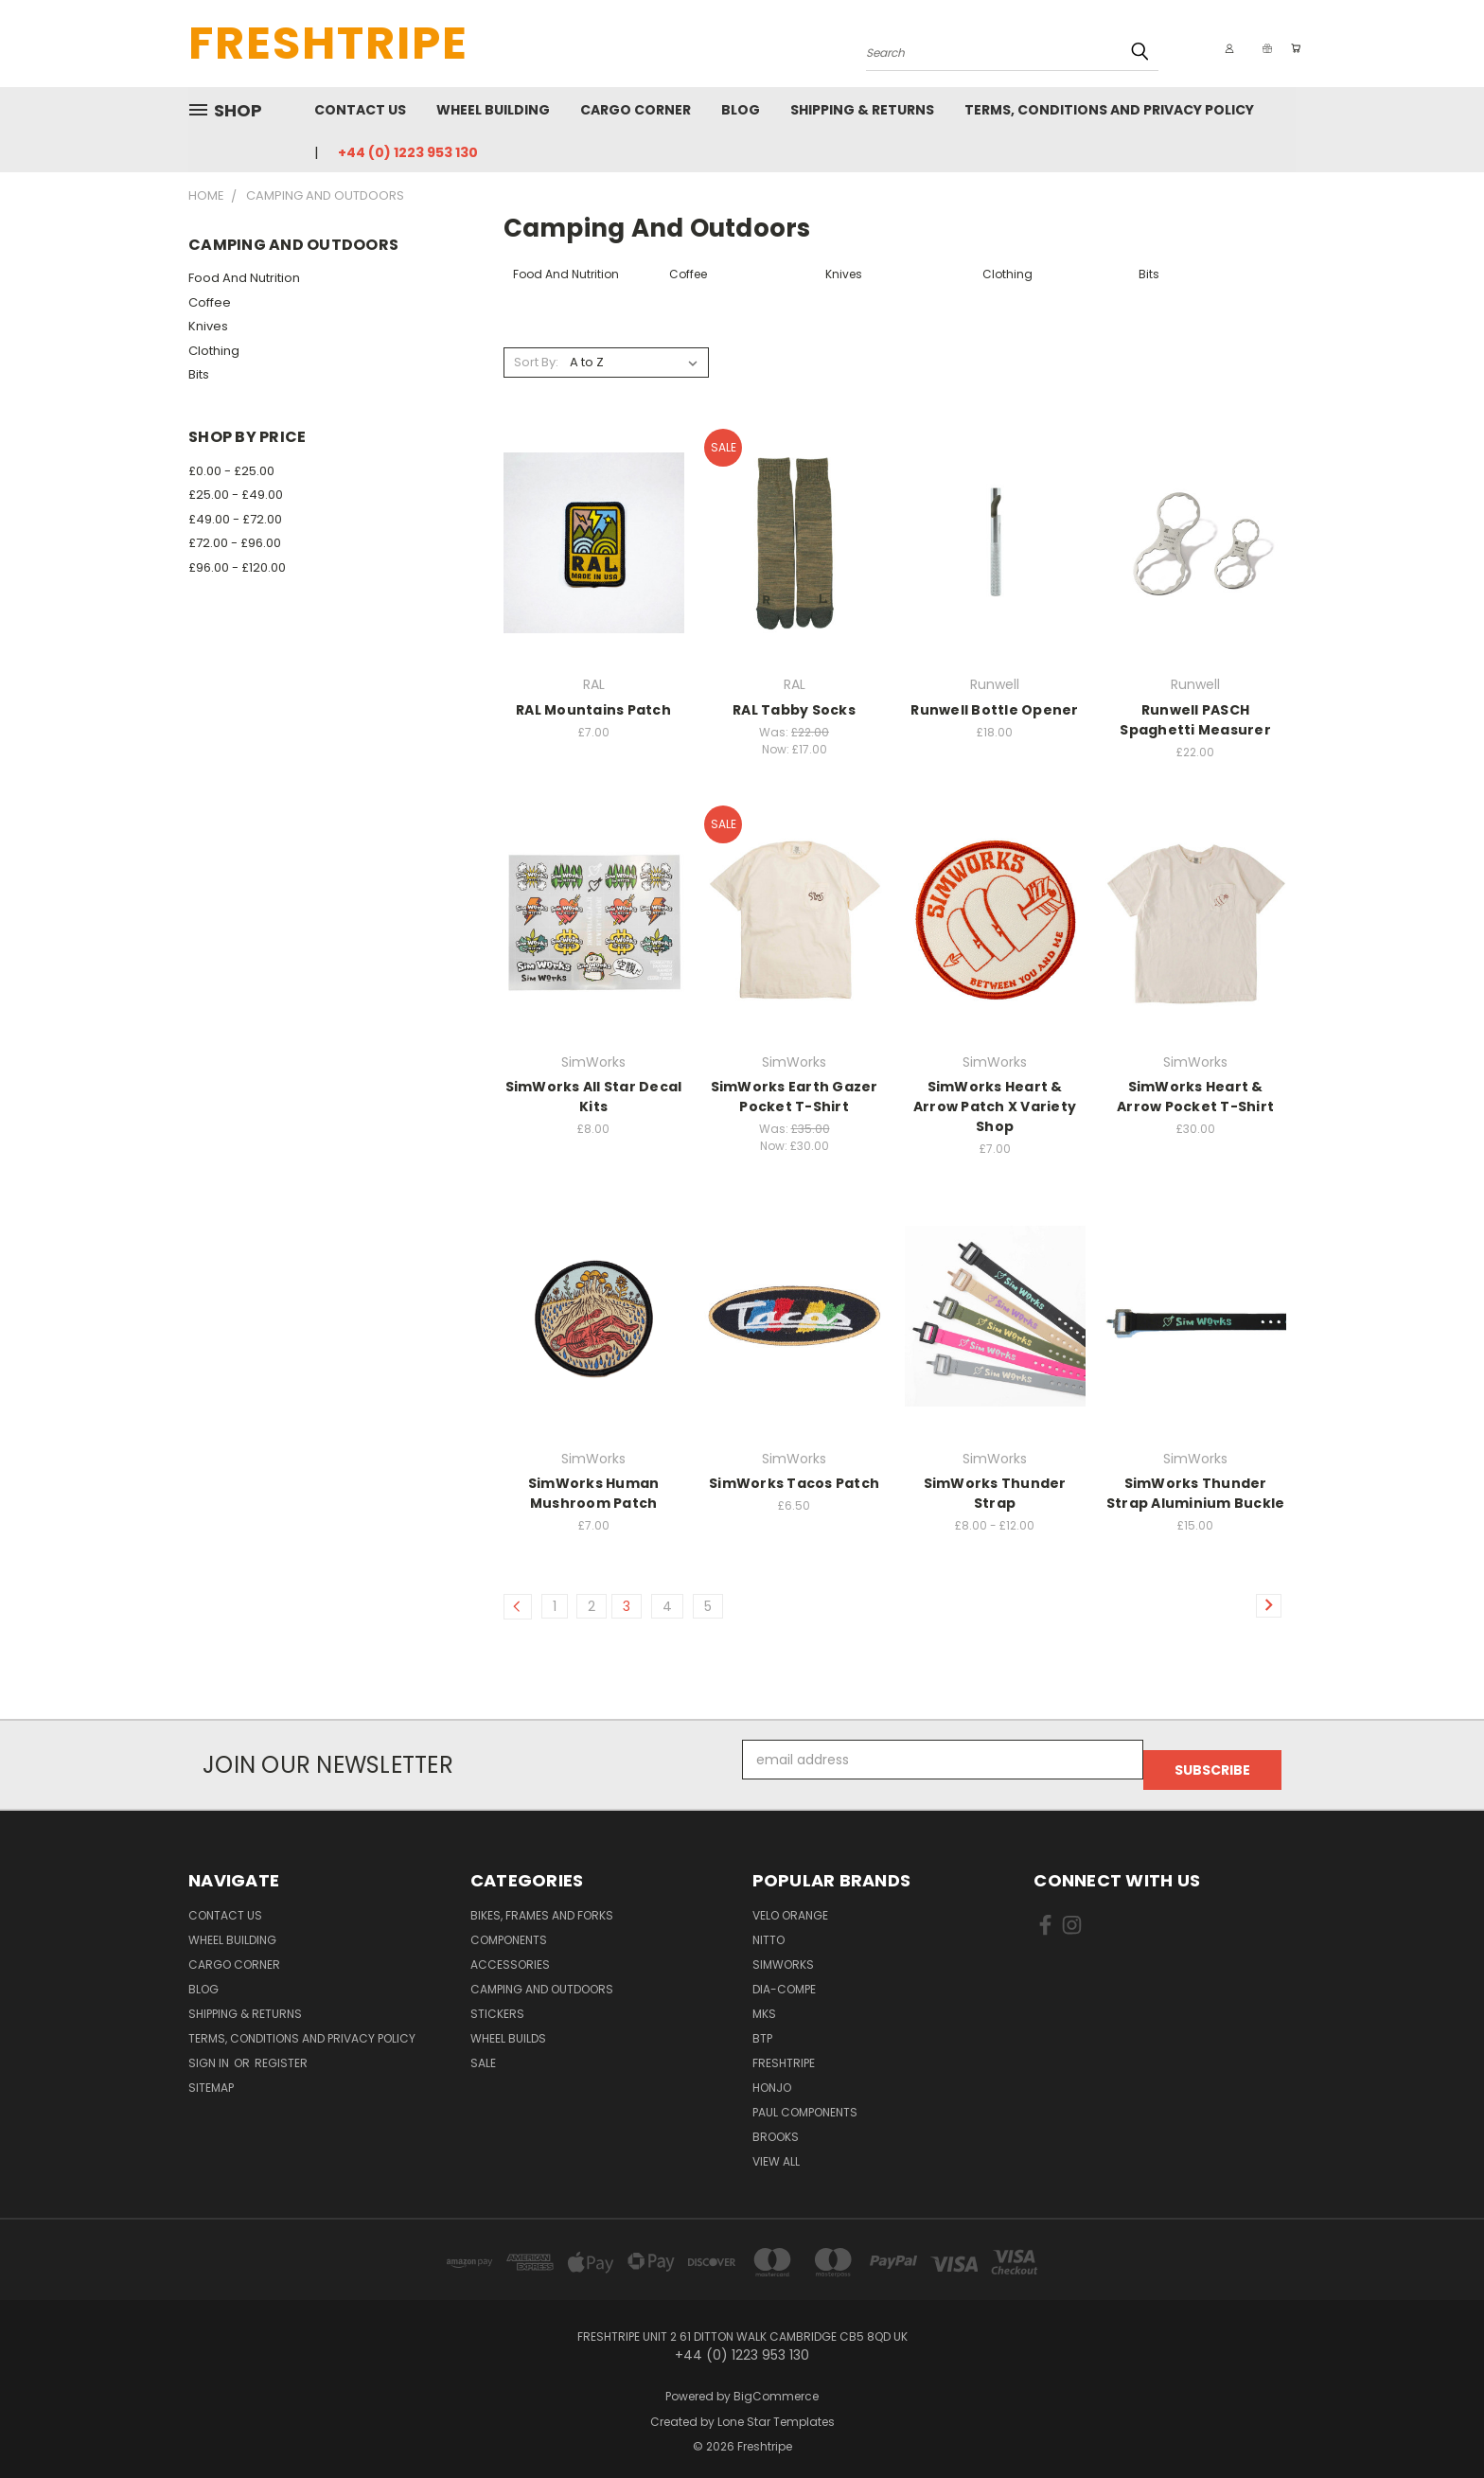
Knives (208, 326)
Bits (198, 374)
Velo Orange (790, 1905)
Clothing (213, 351)
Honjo (771, 2077)
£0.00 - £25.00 (231, 471)
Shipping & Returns (862, 109)
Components (508, 1929)
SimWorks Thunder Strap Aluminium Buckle (1195, 1493)
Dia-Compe (784, 1979)
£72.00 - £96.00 (234, 543)
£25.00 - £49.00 (235, 495)
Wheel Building (493, 109)
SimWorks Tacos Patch (794, 1483)
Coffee (209, 302)
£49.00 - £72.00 (235, 519)
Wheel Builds (508, 2028)
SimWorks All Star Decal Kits (593, 1096)
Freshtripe (783, 2052)
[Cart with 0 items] (1290, 48)
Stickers (497, 2003)
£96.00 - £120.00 (237, 567)
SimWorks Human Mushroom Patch (594, 1493)
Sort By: (536, 362)
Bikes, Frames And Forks (541, 1905)
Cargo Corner (635, 109)
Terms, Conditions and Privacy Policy (1109, 109)
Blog (740, 109)
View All (776, 2151)
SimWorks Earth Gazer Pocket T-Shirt (794, 1096)
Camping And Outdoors (541, 1979)
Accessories (510, 1954)
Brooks (775, 2126)
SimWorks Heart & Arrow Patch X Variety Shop (994, 1106)
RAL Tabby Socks (794, 709)
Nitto (768, 1929)
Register (281, 2052)
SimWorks (783, 1954)
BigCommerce (776, 2386)
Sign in (210, 2052)
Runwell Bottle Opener (994, 709)
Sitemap (211, 2077)
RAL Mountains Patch (593, 709)
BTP (762, 2028)
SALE (483, 2052)
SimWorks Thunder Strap (995, 1493)
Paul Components (804, 2102)
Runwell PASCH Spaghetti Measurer (1195, 719)
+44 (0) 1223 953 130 (408, 152)
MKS (764, 2003)
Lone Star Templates (776, 2411)
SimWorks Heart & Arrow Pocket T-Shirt (1195, 1096)
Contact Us (360, 109)
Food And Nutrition (244, 278)
